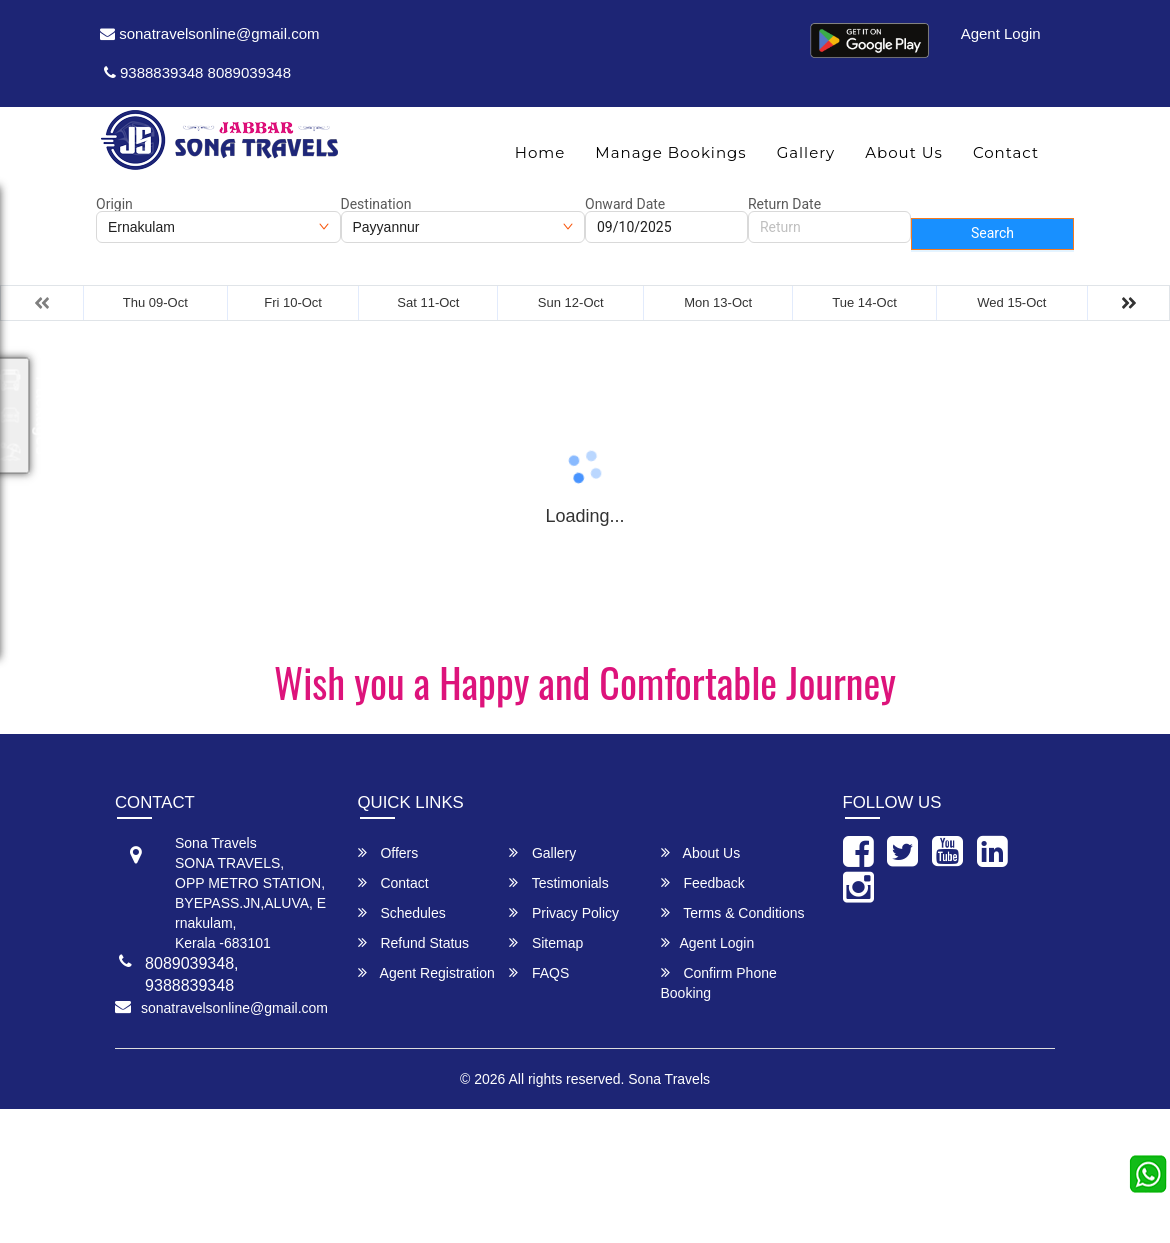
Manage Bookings (670, 152)
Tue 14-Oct (864, 302)
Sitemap (546, 942)
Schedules (402, 912)
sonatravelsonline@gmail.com (210, 33)
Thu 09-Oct (155, 302)
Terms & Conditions (733, 912)
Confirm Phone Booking (719, 982)
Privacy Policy (564, 912)
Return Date (784, 204)
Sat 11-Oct (428, 302)
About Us (904, 152)
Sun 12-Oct (571, 302)
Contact (1006, 152)
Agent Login (1001, 33)
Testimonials (559, 882)
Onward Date (625, 204)
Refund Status (414, 942)
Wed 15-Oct (1011, 302)
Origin (114, 204)
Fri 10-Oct (293, 302)
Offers (388, 852)
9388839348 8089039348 (197, 72)
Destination (376, 204)
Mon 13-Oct (718, 302)
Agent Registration (426, 972)
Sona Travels (669, 1079)
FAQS (539, 972)
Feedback (703, 882)
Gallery (806, 152)
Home (540, 152)
